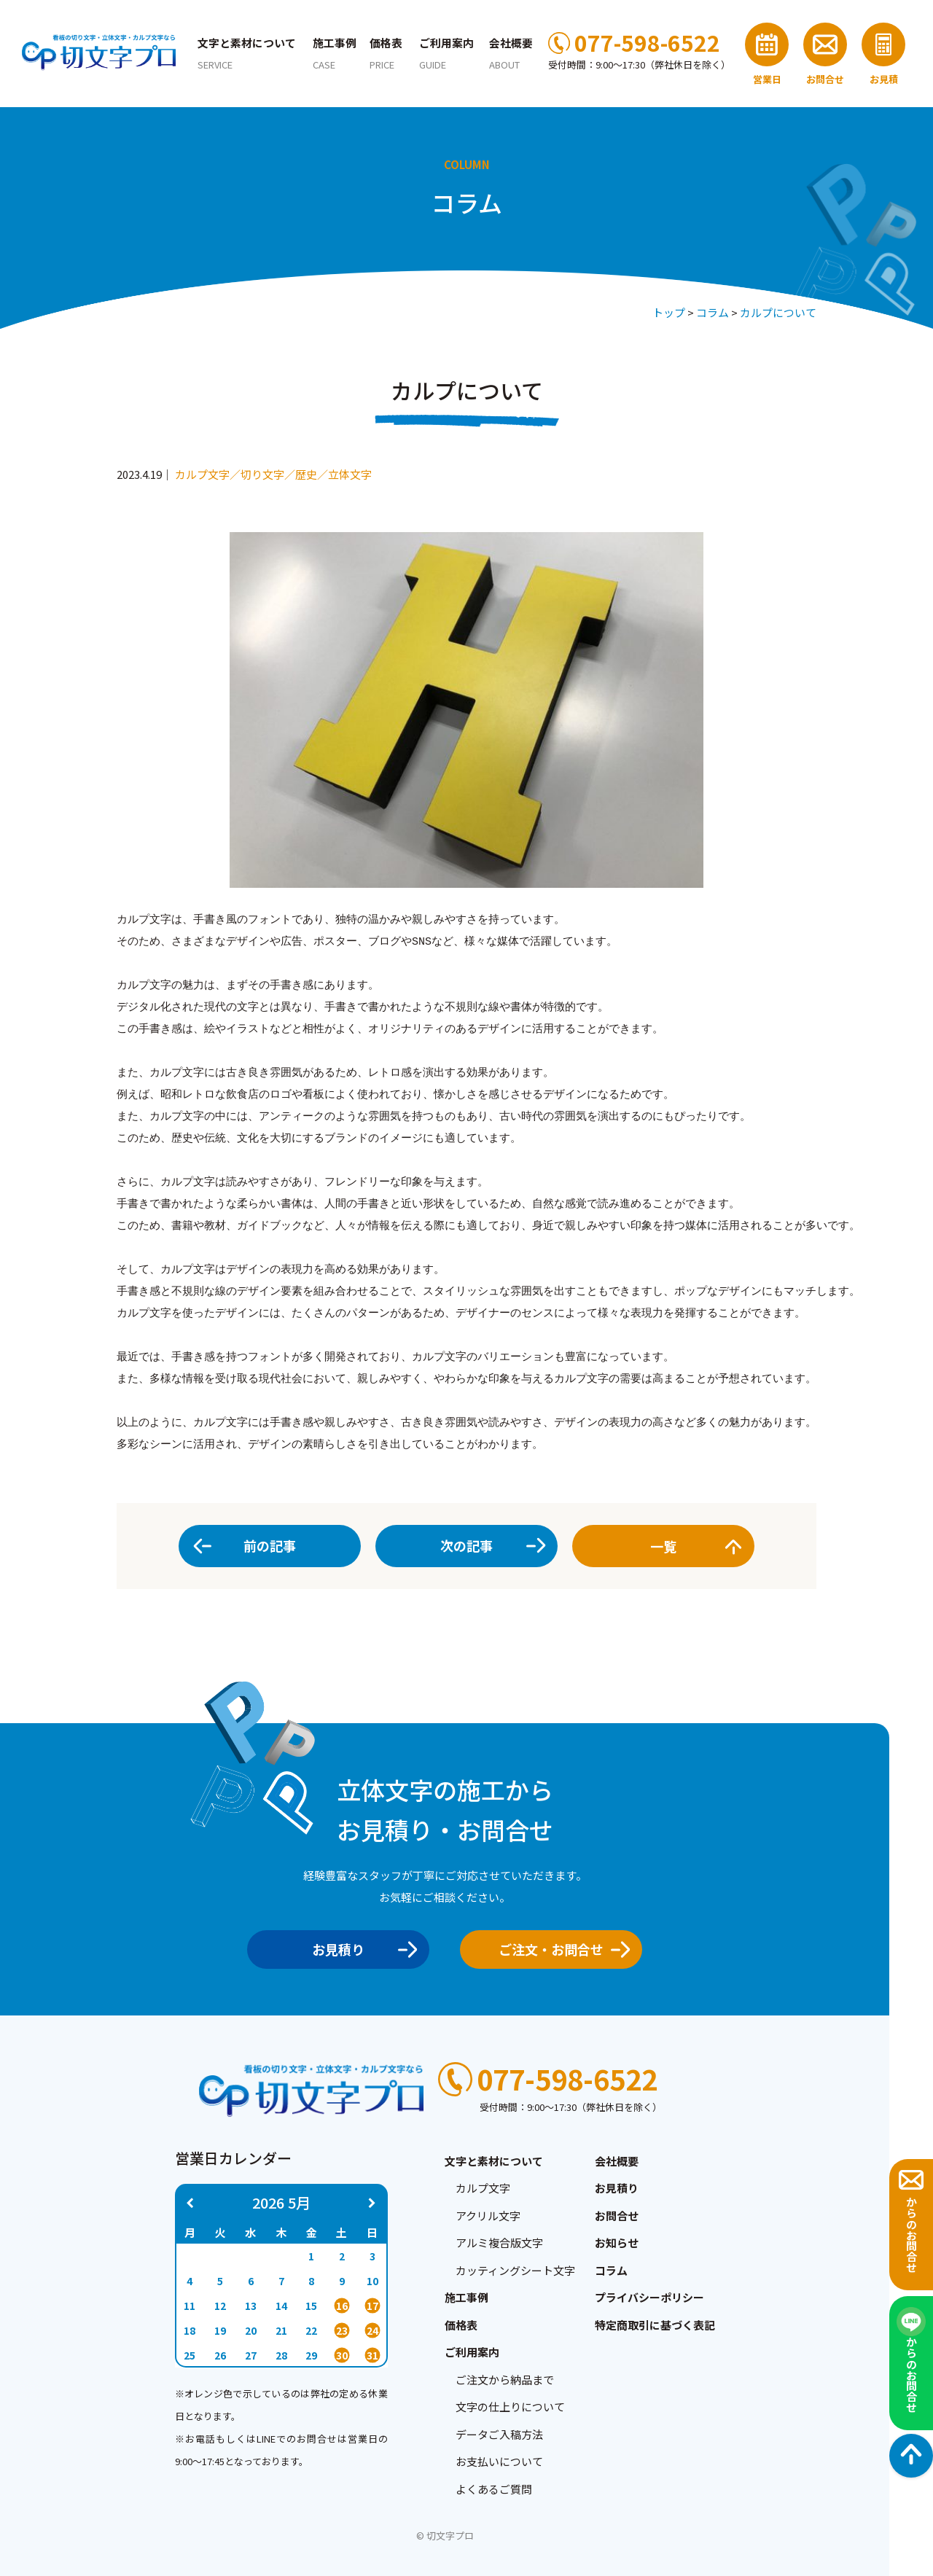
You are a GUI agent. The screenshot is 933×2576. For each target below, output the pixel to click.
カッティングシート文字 (515, 2270)
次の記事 (466, 1545)
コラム (712, 312)
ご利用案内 (446, 52)
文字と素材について (247, 52)
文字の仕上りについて (510, 2406)
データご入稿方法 (499, 2434)
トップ (668, 312)
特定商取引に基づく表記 (655, 2325)
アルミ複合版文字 (499, 2242)
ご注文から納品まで (505, 2379)
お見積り (359, 1949)
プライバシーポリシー (649, 2297)
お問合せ (617, 2215)
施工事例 (334, 52)
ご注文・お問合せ (559, 1949)
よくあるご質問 (494, 2489)
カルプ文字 (483, 2188)
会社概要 (617, 2161)
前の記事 (269, 1545)
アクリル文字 (488, 2215)
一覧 (692, 1546)
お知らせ (617, 2242)
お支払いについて (499, 2461)
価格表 (386, 52)
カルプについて (778, 312)
